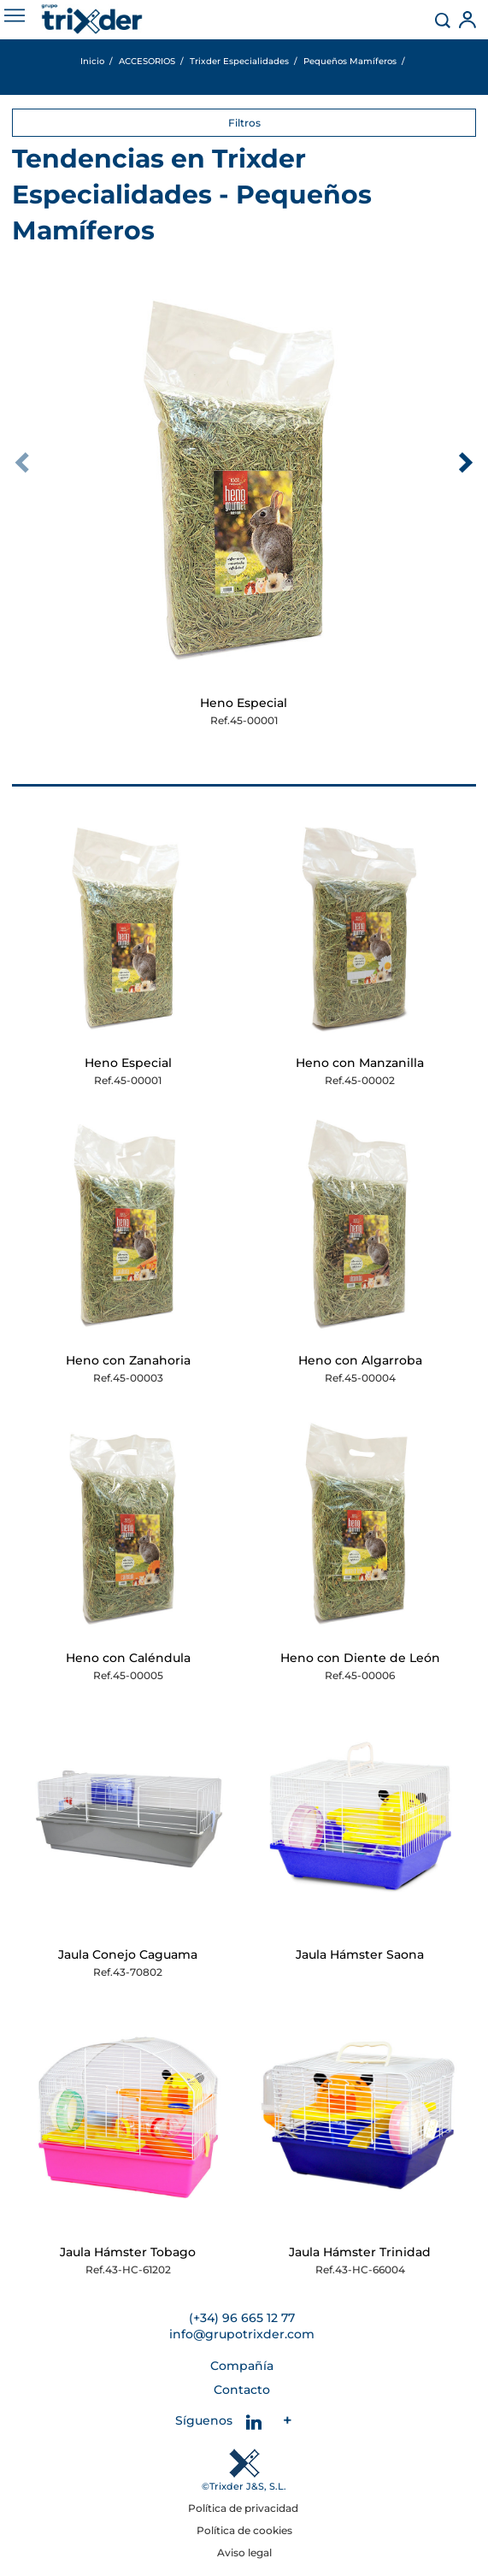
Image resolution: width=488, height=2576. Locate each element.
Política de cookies (244, 2530)
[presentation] (22, 462)
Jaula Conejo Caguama (127, 1954)
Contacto (242, 2389)
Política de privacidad (244, 2508)
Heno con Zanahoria (128, 1360)
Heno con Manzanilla (360, 1062)
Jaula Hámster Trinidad (360, 2252)
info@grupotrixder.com (242, 2334)
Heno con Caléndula (128, 1657)
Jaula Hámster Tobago (128, 2252)
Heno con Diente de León (360, 1657)
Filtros (244, 122)
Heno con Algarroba (360, 1360)
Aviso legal (244, 2552)
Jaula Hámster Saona (360, 1954)
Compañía (241, 2365)
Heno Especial (243, 702)
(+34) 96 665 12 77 (242, 2317)
